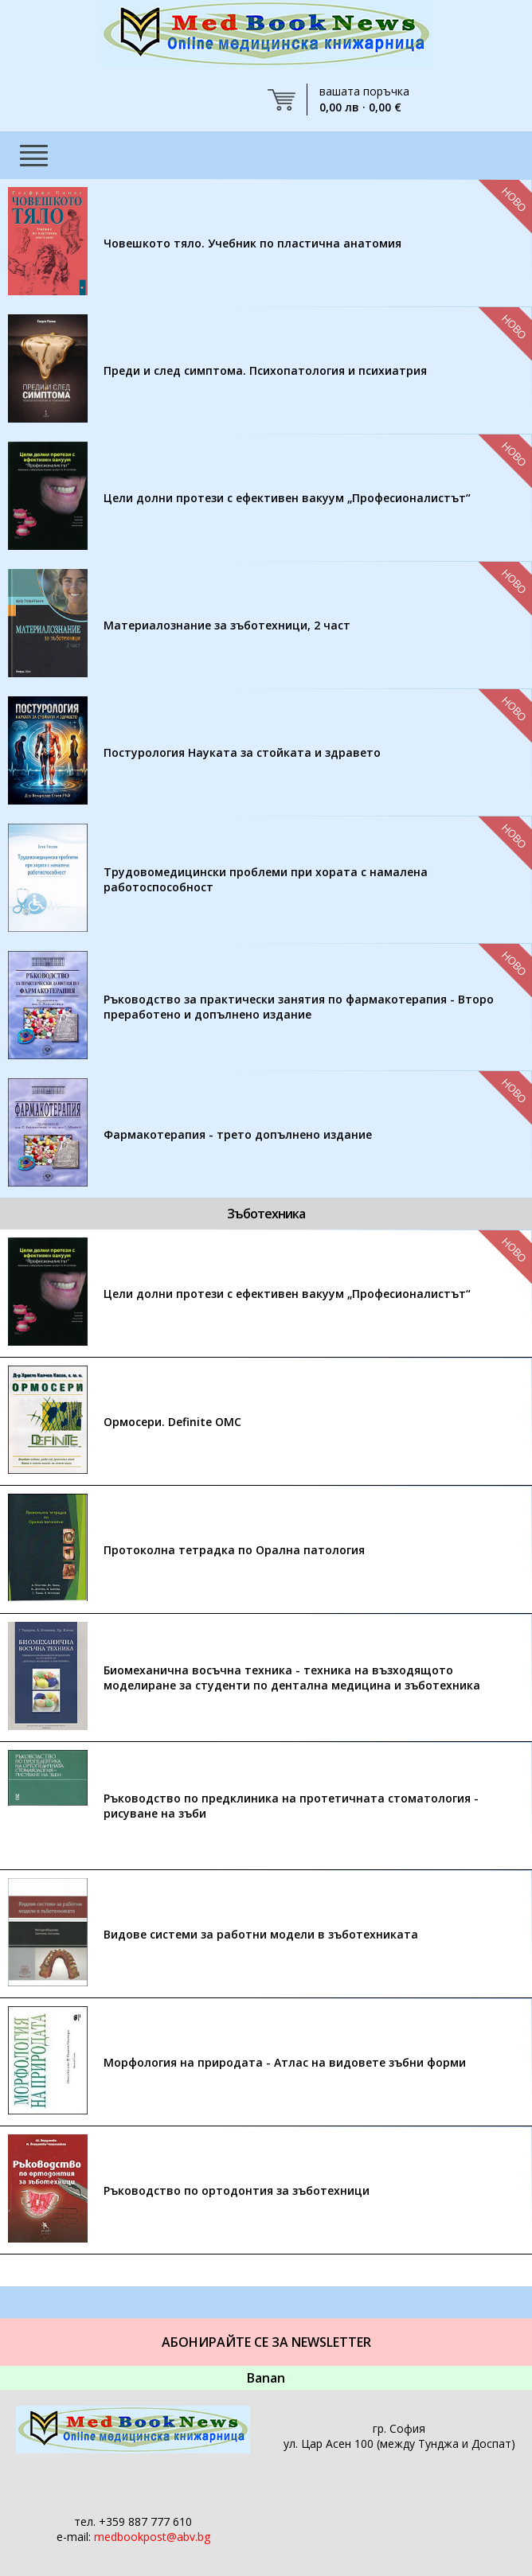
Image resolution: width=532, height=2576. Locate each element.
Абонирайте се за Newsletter (266, 2342)
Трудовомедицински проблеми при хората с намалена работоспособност (266, 879)
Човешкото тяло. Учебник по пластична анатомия (252, 243)
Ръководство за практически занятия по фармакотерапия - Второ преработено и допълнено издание (299, 1007)
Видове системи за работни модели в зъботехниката (261, 1934)
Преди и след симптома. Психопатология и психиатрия (265, 370)
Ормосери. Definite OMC (172, 1421)
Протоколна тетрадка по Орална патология (234, 1549)
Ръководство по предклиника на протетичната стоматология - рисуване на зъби (291, 1806)
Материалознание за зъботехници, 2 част (227, 625)
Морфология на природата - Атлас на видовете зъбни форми (285, 2062)
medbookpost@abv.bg (152, 2536)
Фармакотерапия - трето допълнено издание (238, 1134)
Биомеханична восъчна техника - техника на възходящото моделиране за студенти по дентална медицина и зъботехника (292, 1677)
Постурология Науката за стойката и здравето (242, 752)
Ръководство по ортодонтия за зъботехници (237, 2190)
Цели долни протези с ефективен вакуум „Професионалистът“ (287, 497)
